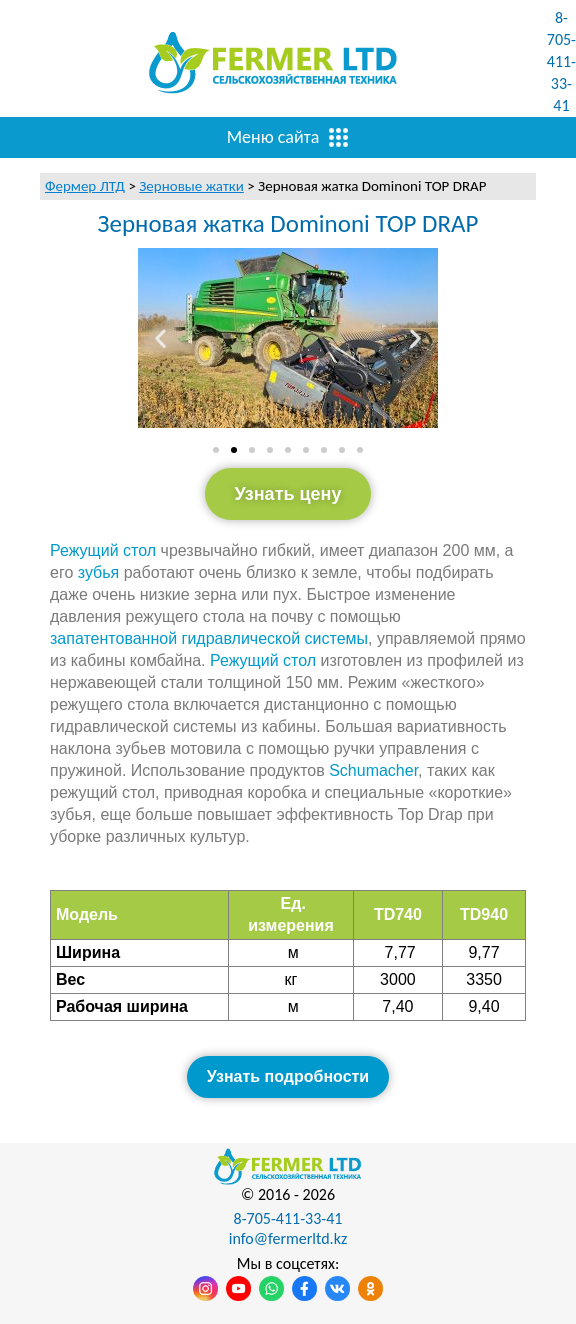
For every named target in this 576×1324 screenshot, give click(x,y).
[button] (160, 337)
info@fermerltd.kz (288, 1238)
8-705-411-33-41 (561, 61)
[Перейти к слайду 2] (234, 450)
